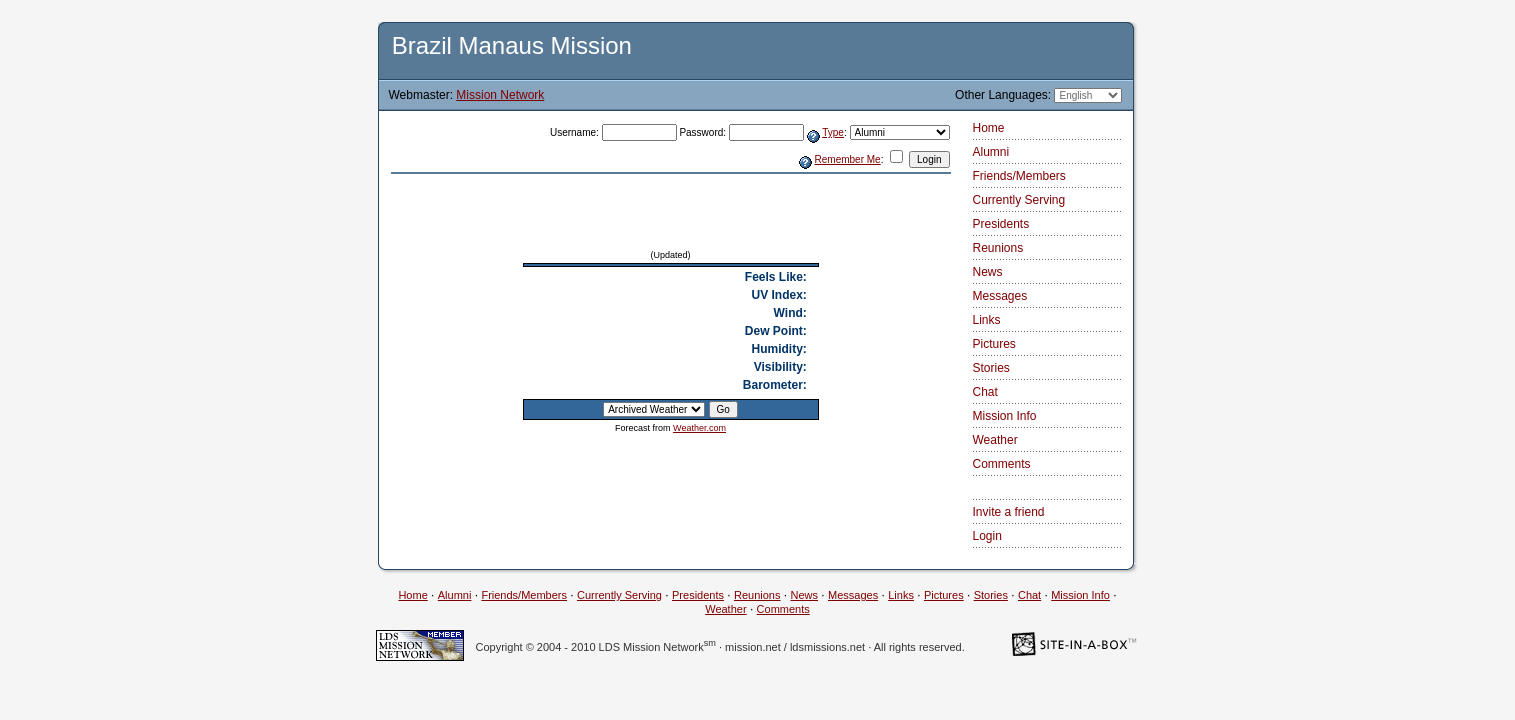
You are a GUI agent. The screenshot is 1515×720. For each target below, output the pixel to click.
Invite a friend (1009, 512)
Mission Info (1005, 416)
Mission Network (500, 95)
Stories (991, 368)
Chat (985, 392)
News (988, 272)
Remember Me (848, 159)
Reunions (998, 248)
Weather (995, 440)
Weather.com (699, 428)
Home (989, 128)
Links (987, 320)
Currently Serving (1019, 200)
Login (987, 536)
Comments (1002, 464)
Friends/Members (1019, 176)
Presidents (1001, 224)
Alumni (991, 152)
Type (833, 132)
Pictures (994, 344)
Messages (1000, 296)
